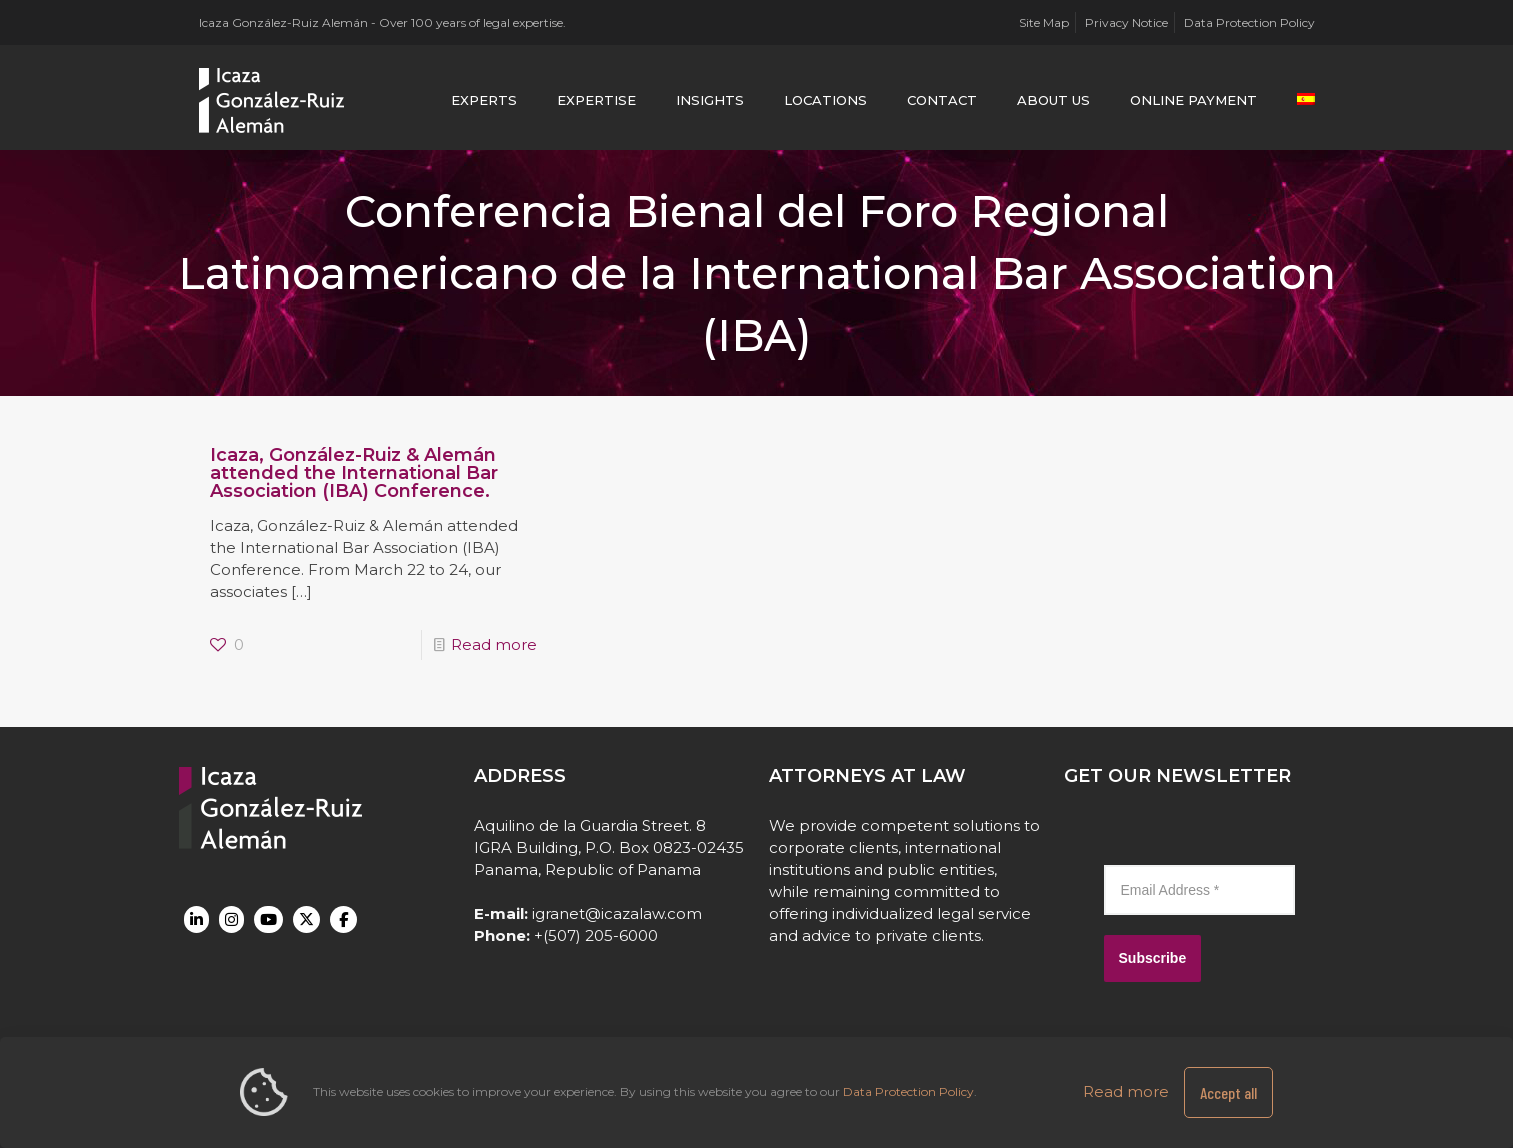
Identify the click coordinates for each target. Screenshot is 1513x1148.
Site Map (1044, 22)
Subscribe (1153, 958)
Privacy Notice (1126, 22)
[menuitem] (1306, 100)
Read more (494, 644)
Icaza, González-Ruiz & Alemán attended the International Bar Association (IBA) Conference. (354, 473)
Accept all (1228, 1092)
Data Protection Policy (1249, 22)
